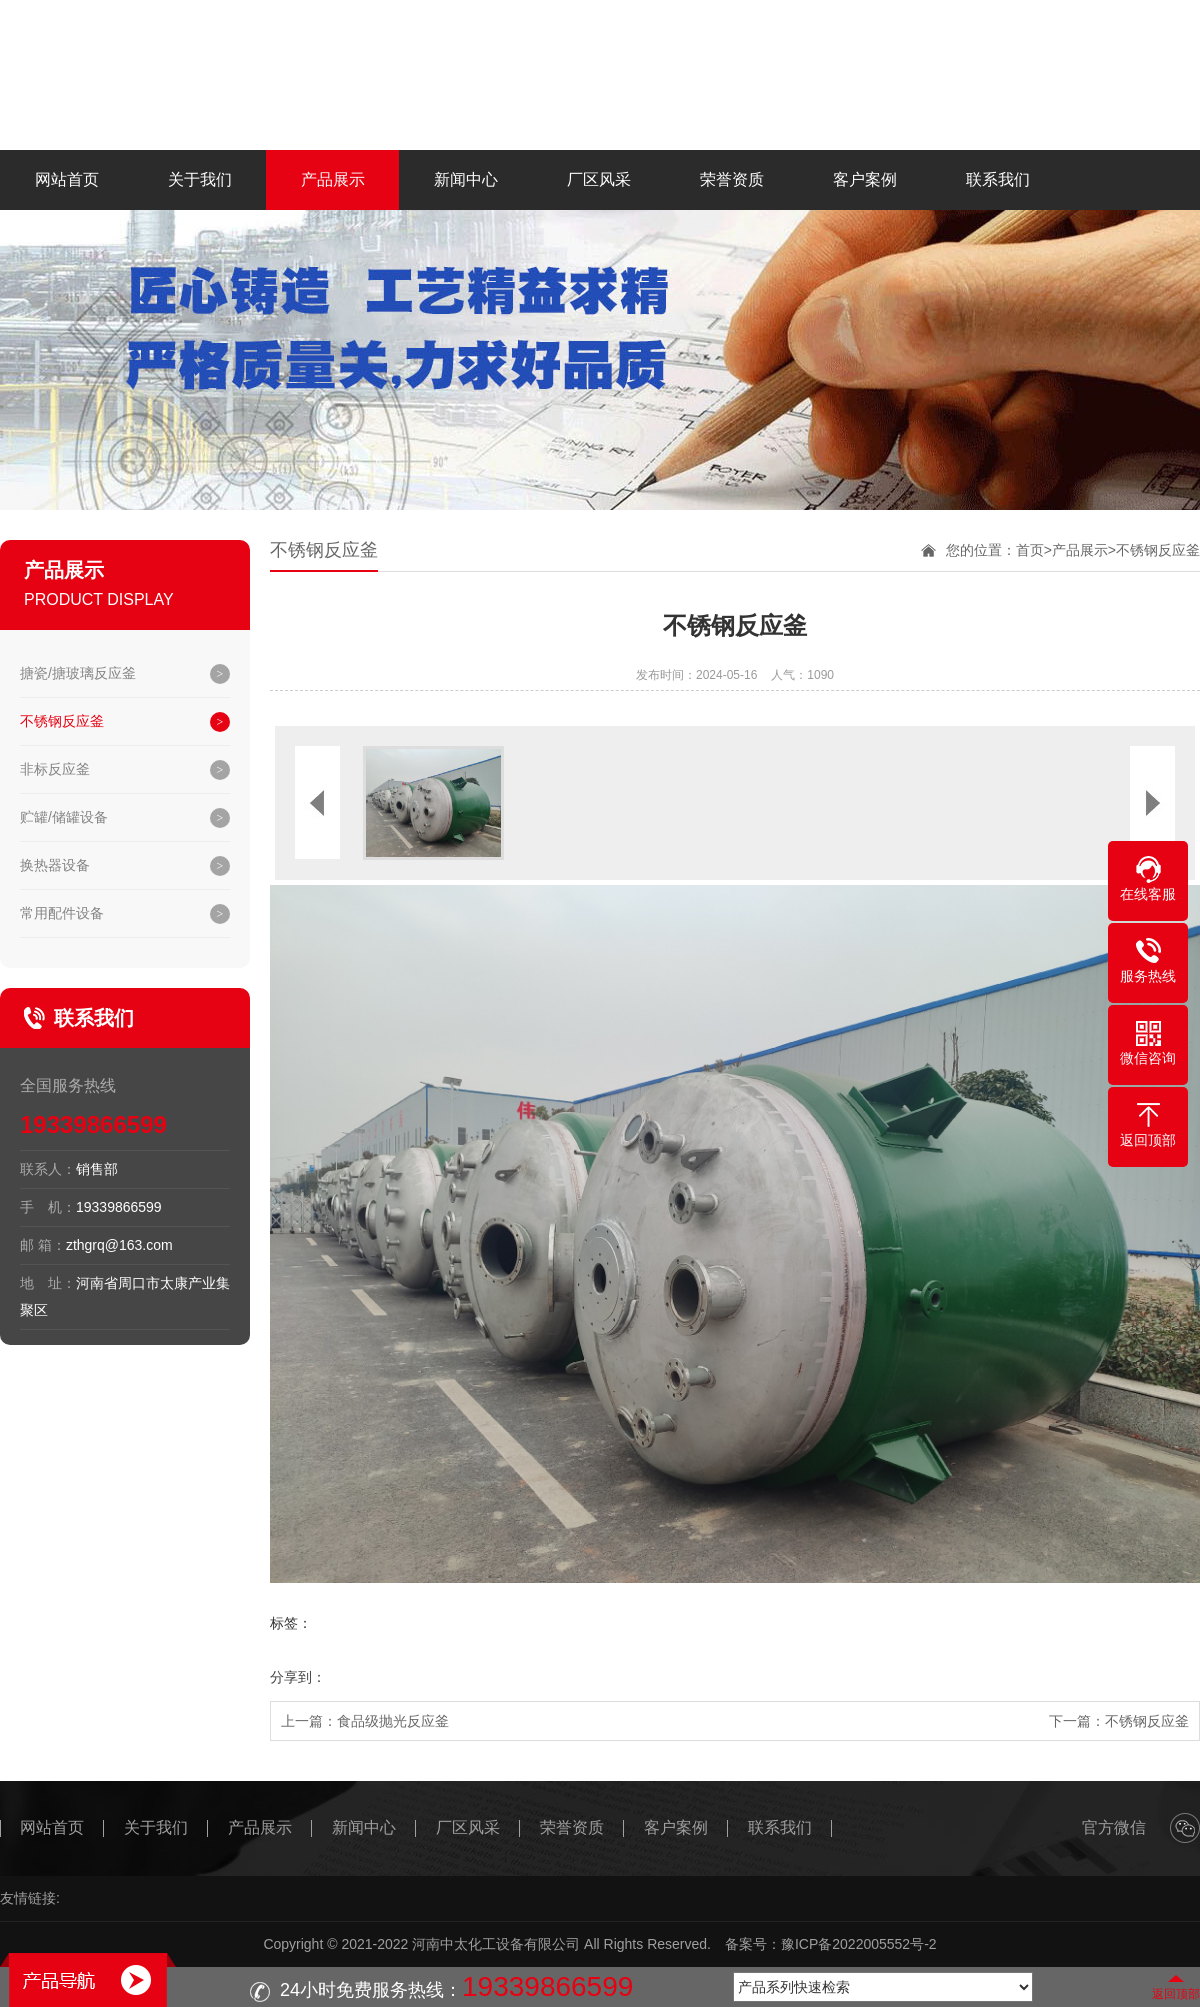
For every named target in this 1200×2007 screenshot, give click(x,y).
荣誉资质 (732, 179)
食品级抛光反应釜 (393, 1721)
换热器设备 (55, 865)
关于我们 (200, 179)
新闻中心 (466, 179)
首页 (1030, 550)
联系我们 (998, 179)
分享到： (298, 1677)
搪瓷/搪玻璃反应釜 (78, 673)
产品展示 (333, 179)
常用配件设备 (62, 913)
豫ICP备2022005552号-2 (859, 1944)
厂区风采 (599, 179)
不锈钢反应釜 (62, 721)
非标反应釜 (55, 769)
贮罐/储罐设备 (64, 817)
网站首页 (67, 179)
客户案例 (865, 179)
